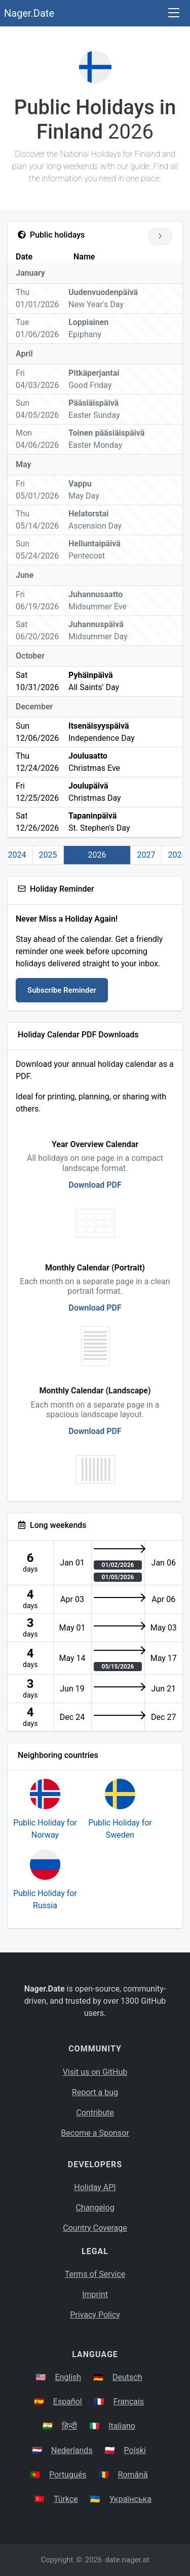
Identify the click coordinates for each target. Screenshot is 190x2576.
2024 (17, 855)
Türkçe (66, 2499)
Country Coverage (95, 2228)
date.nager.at (127, 2559)
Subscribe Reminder (61, 990)
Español (67, 2401)
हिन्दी (69, 2426)
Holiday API (95, 2187)
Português (68, 2475)
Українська (130, 2499)
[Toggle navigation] (174, 13)
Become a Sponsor (95, 2133)
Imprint (95, 2294)
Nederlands (72, 2450)
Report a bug (95, 2092)
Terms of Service (95, 2274)
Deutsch (127, 2377)
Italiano (121, 2426)
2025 (48, 855)
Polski (135, 2450)
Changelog (94, 2207)
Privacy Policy (95, 2315)
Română (133, 2475)
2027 (146, 855)
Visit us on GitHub (95, 2072)
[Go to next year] (160, 236)
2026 (97, 855)
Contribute (94, 2112)
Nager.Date (29, 13)
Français (128, 2401)
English (68, 2377)
